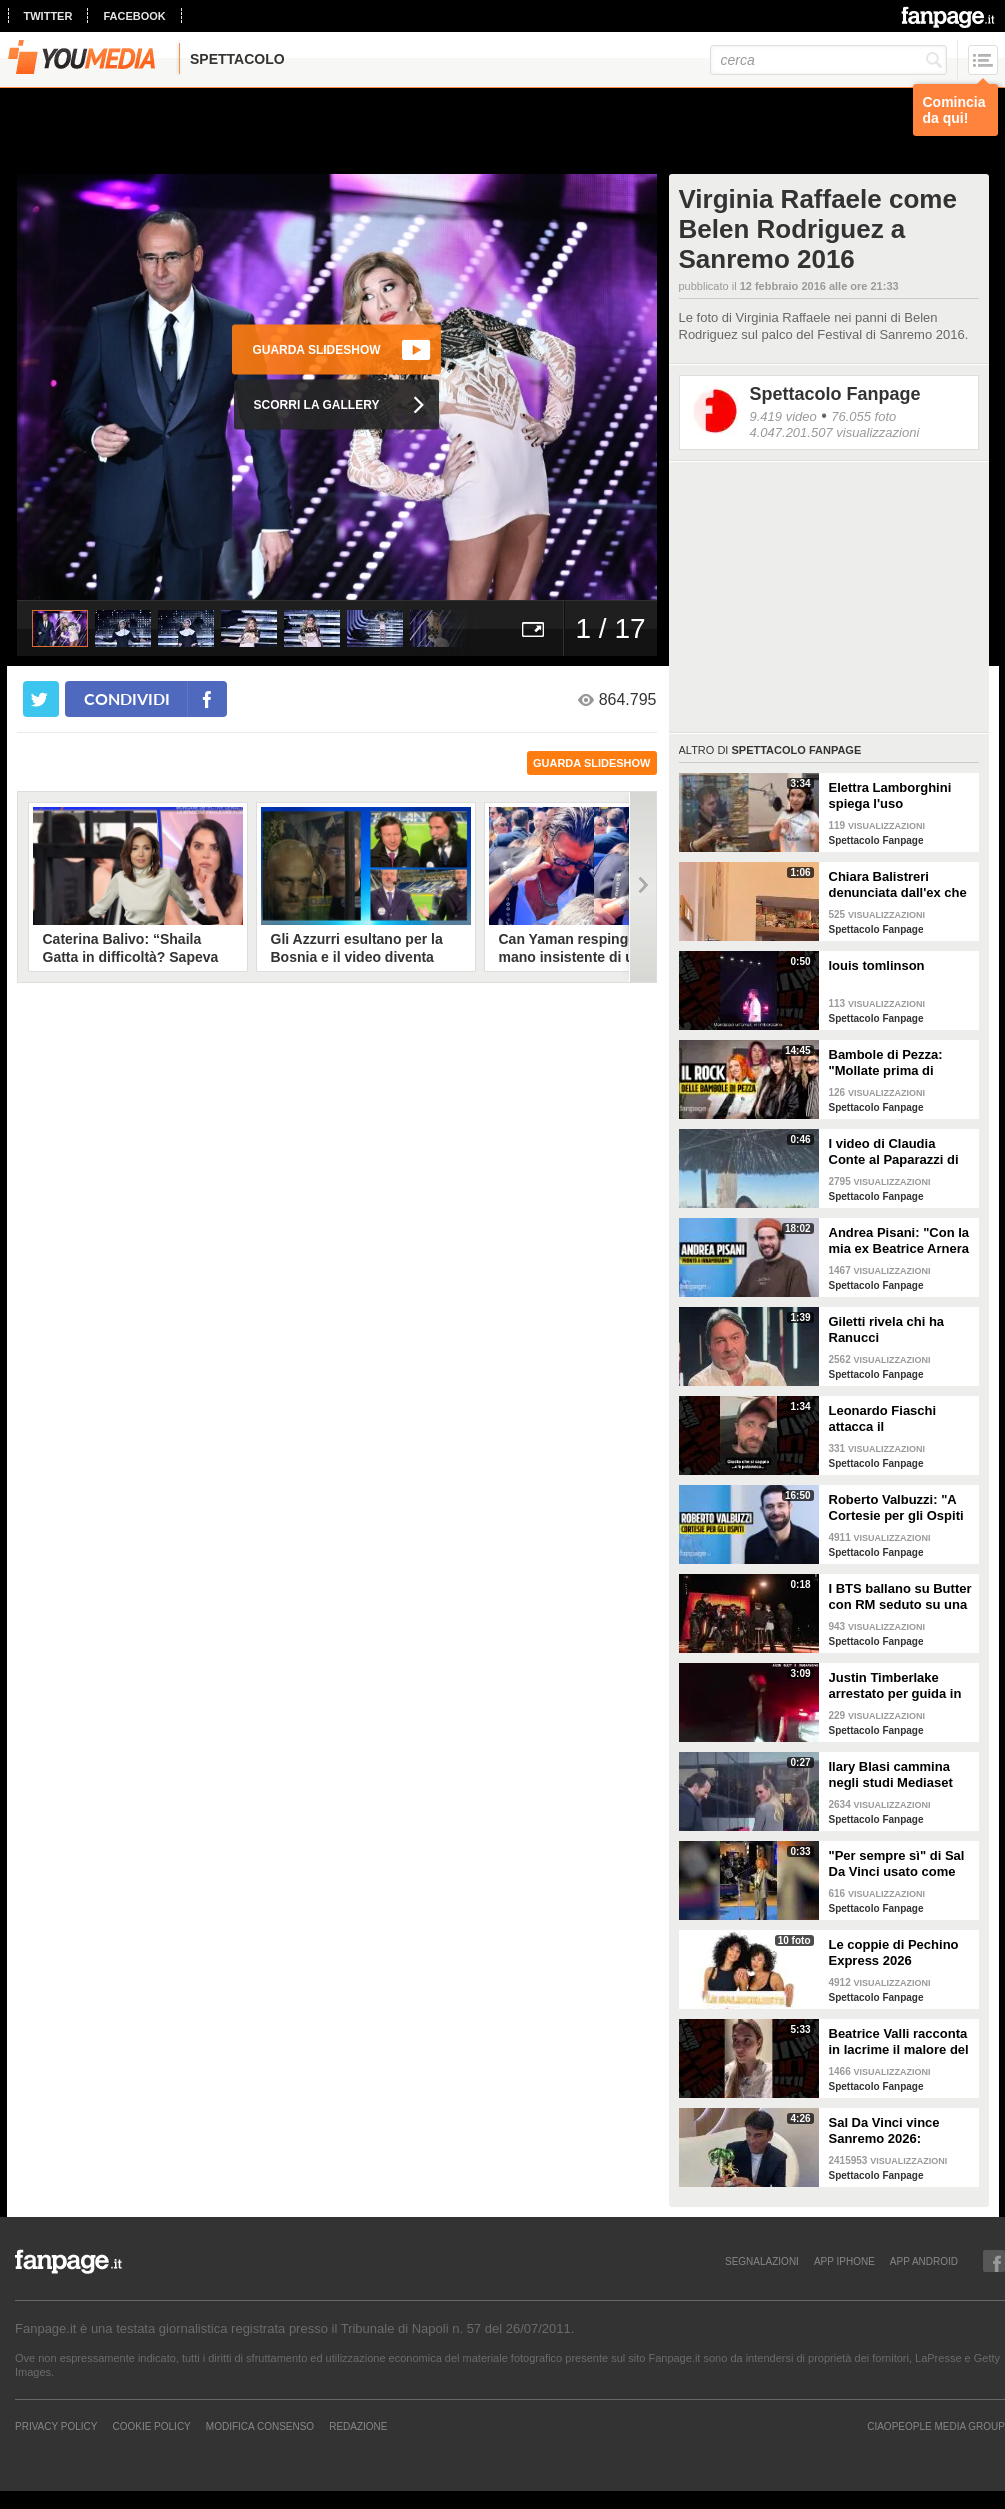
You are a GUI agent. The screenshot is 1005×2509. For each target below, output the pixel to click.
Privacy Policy (56, 2426)
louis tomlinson (877, 965)
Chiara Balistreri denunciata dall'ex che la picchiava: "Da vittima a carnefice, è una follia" (898, 885)
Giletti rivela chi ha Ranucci (887, 1329)
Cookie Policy (151, 2426)
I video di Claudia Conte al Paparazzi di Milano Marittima (894, 1152)
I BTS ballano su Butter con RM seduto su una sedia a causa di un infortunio (900, 1597)
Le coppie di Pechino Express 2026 (894, 1952)
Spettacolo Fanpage (835, 394)
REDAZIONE (358, 2426)
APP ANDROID (924, 2261)
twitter (48, 16)
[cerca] (828, 60)
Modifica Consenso (260, 2426)
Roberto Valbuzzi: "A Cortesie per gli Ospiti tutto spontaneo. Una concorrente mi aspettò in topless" (901, 1508)
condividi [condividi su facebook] (127, 698)
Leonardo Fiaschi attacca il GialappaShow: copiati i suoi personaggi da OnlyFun (898, 1419)
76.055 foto (863, 416)
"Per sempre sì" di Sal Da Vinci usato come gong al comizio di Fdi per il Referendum (897, 1864)
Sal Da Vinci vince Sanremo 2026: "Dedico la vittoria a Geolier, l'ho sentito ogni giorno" (890, 2131)
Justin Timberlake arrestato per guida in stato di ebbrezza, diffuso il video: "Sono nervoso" (898, 1686)
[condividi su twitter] (41, 699)
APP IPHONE (844, 2261)
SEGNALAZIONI (762, 2261)
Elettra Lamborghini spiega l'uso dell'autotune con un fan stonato (892, 796)
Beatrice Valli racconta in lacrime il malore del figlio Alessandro (899, 2042)
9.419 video (783, 416)
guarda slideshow (592, 763)
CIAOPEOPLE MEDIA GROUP (936, 2426)
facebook (134, 16)
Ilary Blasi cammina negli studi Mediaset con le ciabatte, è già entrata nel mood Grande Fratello (892, 1775)
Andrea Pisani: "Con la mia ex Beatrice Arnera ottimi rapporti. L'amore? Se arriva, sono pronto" (899, 1241)
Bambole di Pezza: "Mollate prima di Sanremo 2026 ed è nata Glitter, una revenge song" (888, 1063)
